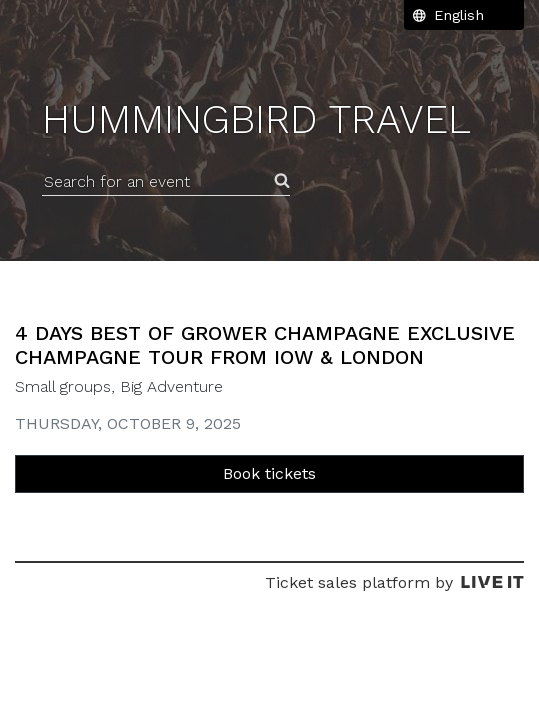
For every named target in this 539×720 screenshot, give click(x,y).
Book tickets (269, 473)
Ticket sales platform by (394, 582)
